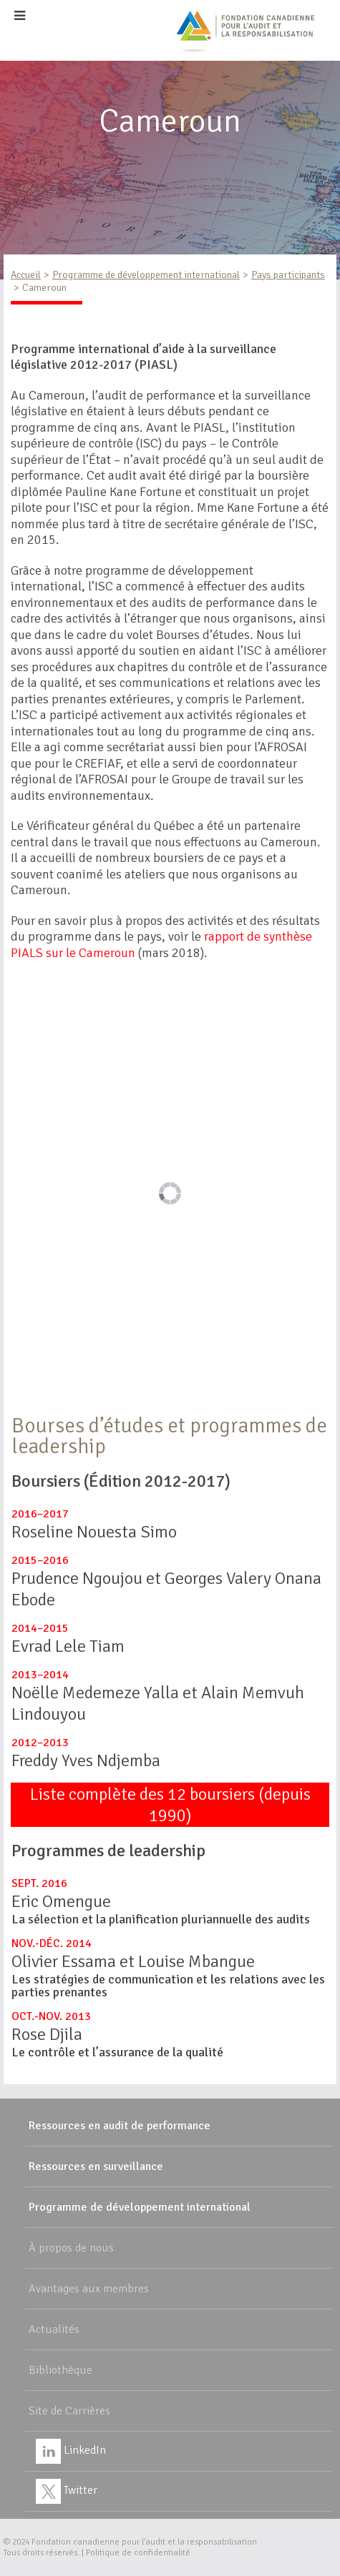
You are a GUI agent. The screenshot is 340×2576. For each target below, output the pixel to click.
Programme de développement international (146, 275)
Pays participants (288, 275)
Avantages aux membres (89, 2288)
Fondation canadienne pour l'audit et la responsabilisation (144, 2542)
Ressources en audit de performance (119, 2125)
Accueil (26, 275)
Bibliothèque (60, 2370)
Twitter (66, 2490)
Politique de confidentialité (138, 2552)
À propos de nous (71, 2248)
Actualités (54, 2329)
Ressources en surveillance (96, 2166)
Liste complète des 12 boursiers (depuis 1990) (170, 1804)
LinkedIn (71, 2450)
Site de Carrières (69, 2411)
